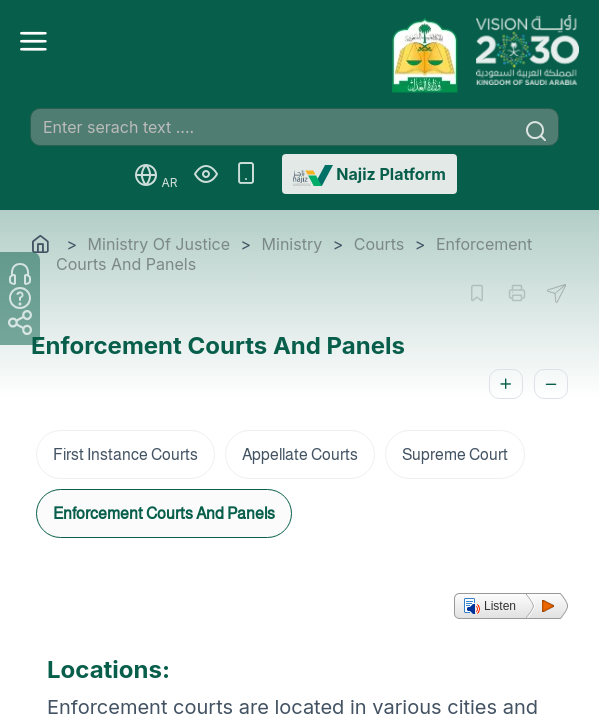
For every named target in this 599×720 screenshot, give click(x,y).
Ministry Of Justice (159, 244)
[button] (511, 606)
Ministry (292, 244)
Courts (379, 244)
